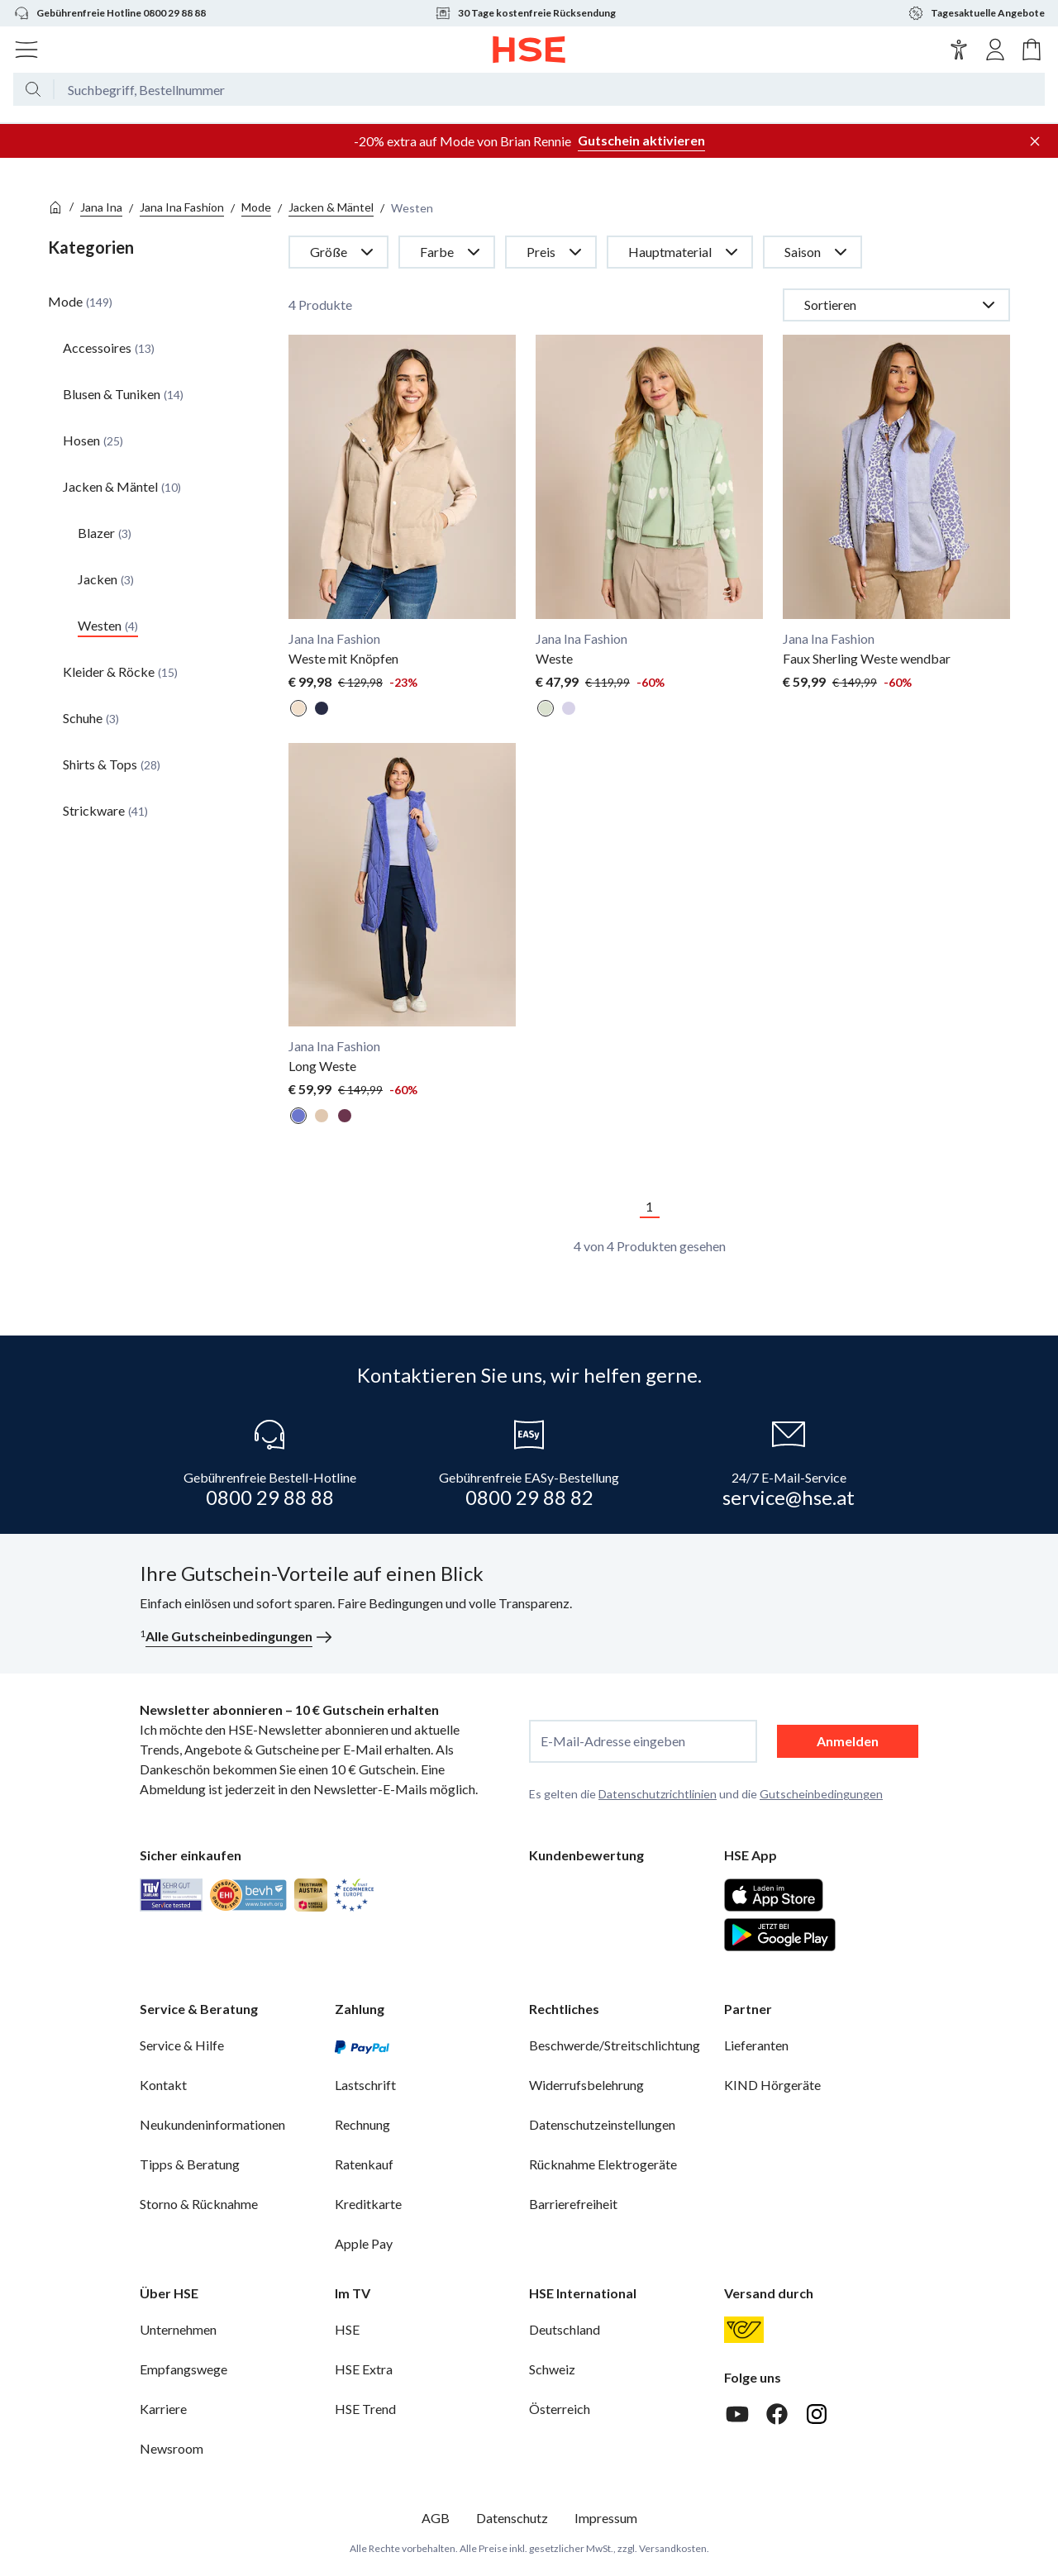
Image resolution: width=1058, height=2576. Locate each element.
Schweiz (552, 2369)
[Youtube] (737, 2414)
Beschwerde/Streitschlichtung (614, 2045)
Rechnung (362, 2124)
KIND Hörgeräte (772, 2085)
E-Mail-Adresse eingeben (613, 1741)
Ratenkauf (364, 2164)
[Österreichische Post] (744, 2329)
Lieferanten (756, 2045)
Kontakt (163, 2085)
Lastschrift (365, 2085)
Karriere (163, 2408)
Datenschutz (512, 2518)
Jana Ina (101, 207)
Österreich (559, 2408)
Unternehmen (178, 2329)
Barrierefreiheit (573, 2204)
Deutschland (564, 2329)
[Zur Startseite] (529, 49)
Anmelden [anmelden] (848, 1741)
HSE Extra (364, 2369)
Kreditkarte (368, 2204)
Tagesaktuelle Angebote (976, 13)
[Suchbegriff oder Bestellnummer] (550, 95)
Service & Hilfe (182, 2045)
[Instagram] (816, 2414)
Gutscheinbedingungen (821, 1794)
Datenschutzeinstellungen (602, 2124)
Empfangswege (183, 2369)
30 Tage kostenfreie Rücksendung (525, 13)
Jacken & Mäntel (331, 207)
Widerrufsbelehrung (586, 2085)
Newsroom (171, 2448)
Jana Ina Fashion (182, 207)
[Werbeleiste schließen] (1035, 141)
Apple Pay (364, 2243)
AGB (436, 2518)
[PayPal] (362, 2045)
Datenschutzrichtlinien (657, 1794)
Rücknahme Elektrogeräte (603, 2164)
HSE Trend (365, 2408)
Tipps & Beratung (190, 2164)
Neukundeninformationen (212, 2124)
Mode (256, 207)
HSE (347, 2329)
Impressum (605, 2518)
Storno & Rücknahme (199, 2204)
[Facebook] (777, 2414)
